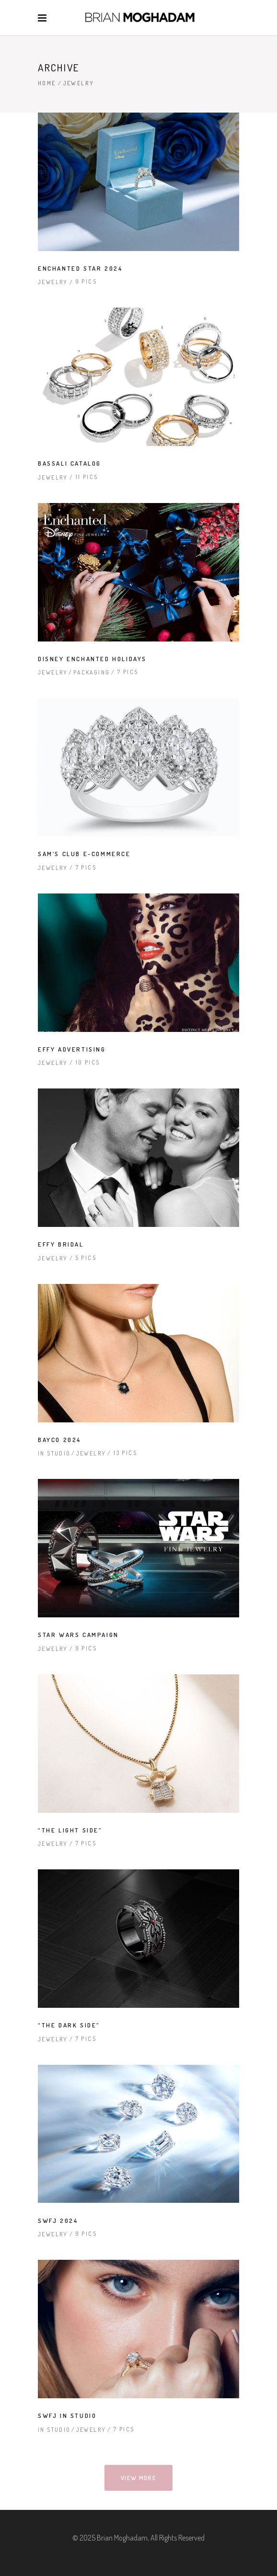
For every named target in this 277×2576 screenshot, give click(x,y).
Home (47, 83)
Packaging (91, 672)
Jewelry (53, 282)
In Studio (54, 1453)
